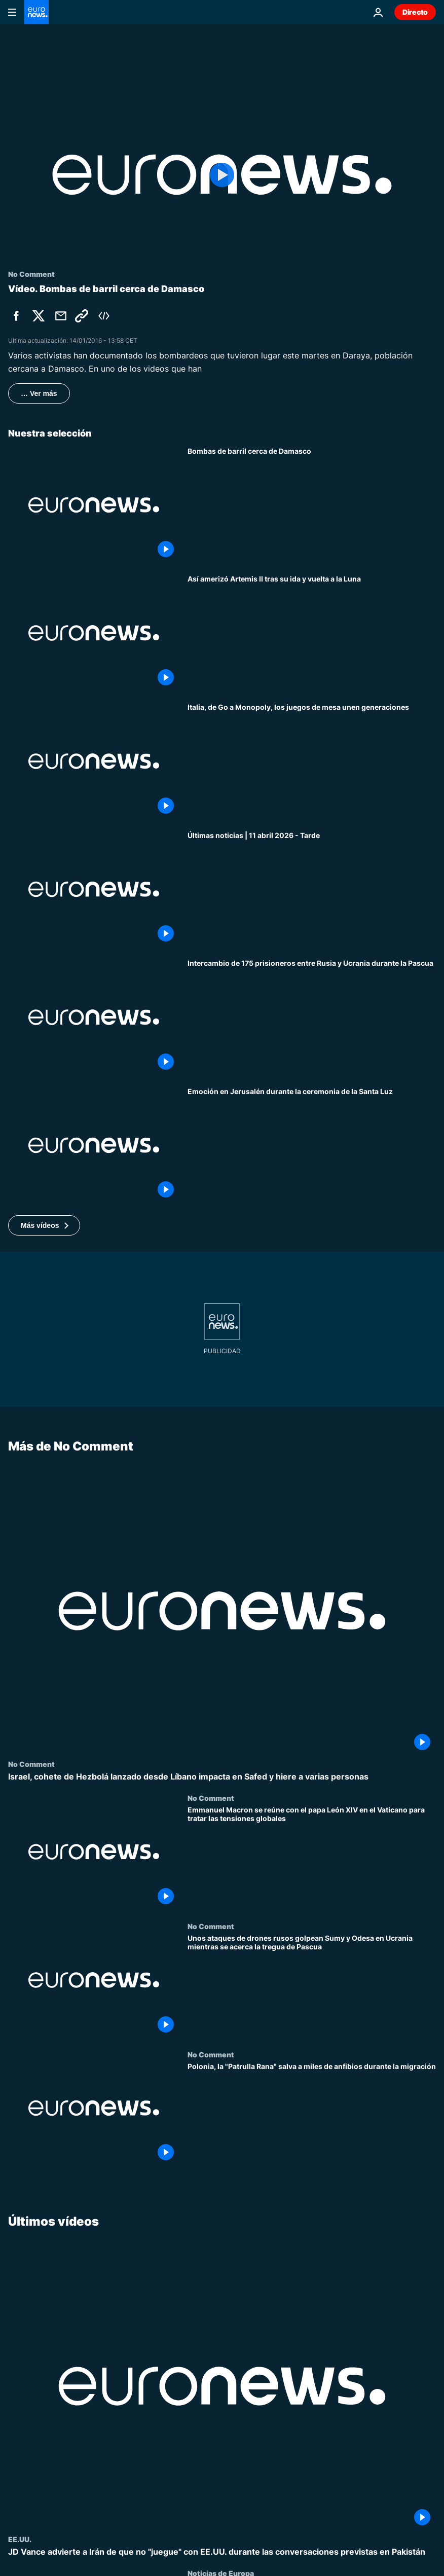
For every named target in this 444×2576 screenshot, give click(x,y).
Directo (415, 12)
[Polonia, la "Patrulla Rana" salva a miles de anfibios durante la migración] (312, 2114)
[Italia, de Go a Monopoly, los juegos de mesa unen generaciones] (312, 761)
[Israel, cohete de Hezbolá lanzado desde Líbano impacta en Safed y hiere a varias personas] (222, 1777)
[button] (44, 1225)
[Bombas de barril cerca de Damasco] (312, 505)
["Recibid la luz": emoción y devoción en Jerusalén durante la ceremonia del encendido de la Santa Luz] (312, 1145)
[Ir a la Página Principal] (36, 12)
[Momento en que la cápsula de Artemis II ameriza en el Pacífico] (312, 633)
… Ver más (39, 393)
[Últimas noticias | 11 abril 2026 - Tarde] (312, 889)
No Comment (31, 1764)
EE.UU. (19, 2539)
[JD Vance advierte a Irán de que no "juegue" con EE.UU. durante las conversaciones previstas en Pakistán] (222, 2552)
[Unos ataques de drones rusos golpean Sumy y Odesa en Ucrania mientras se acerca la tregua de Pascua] (312, 1986)
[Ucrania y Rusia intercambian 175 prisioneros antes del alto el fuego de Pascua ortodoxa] (312, 1017)
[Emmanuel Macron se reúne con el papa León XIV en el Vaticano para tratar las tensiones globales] (312, 1858)
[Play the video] (222, 174)
